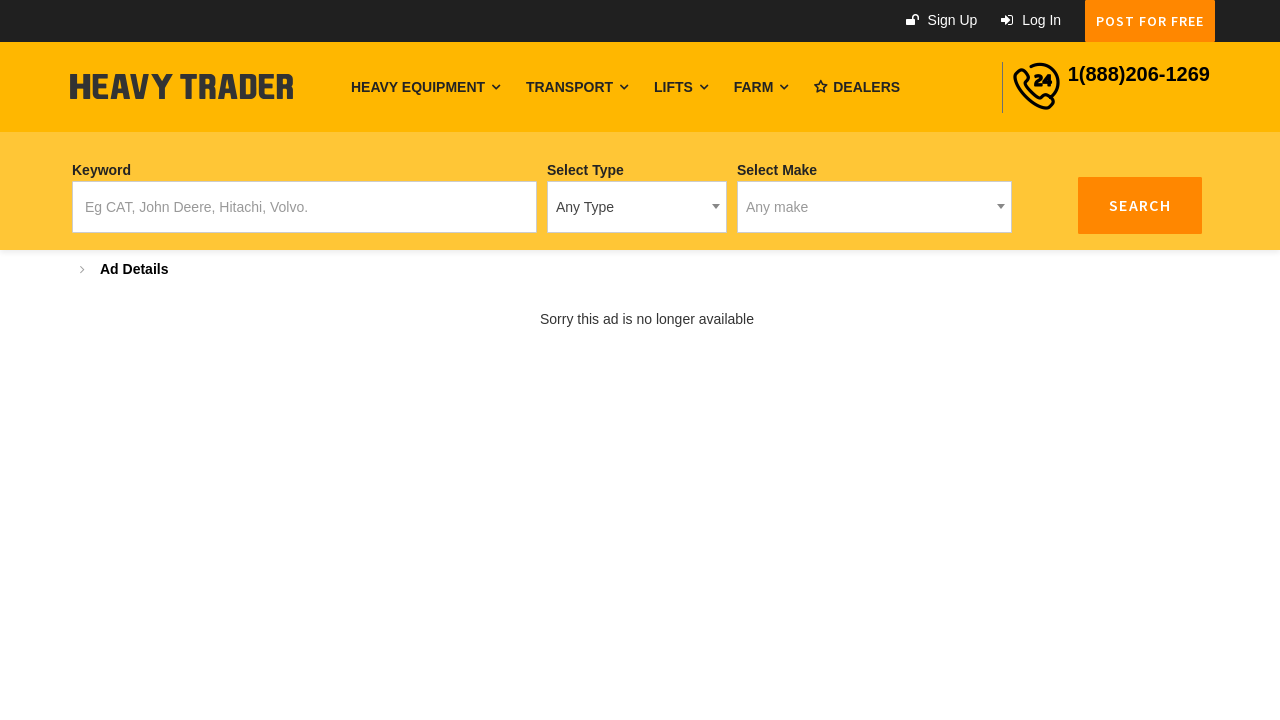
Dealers (857, 87)
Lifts (681, 87)
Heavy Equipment (425, 87)
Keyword (101, 170)
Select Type (585, 170)
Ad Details (134, 269)
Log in (1031, 20)
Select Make (777, 170)
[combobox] (637, 207)
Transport (577, 87)
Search (1140, 205)
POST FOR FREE (1150, 21)
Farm (761, 87)
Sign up (942, 20)
